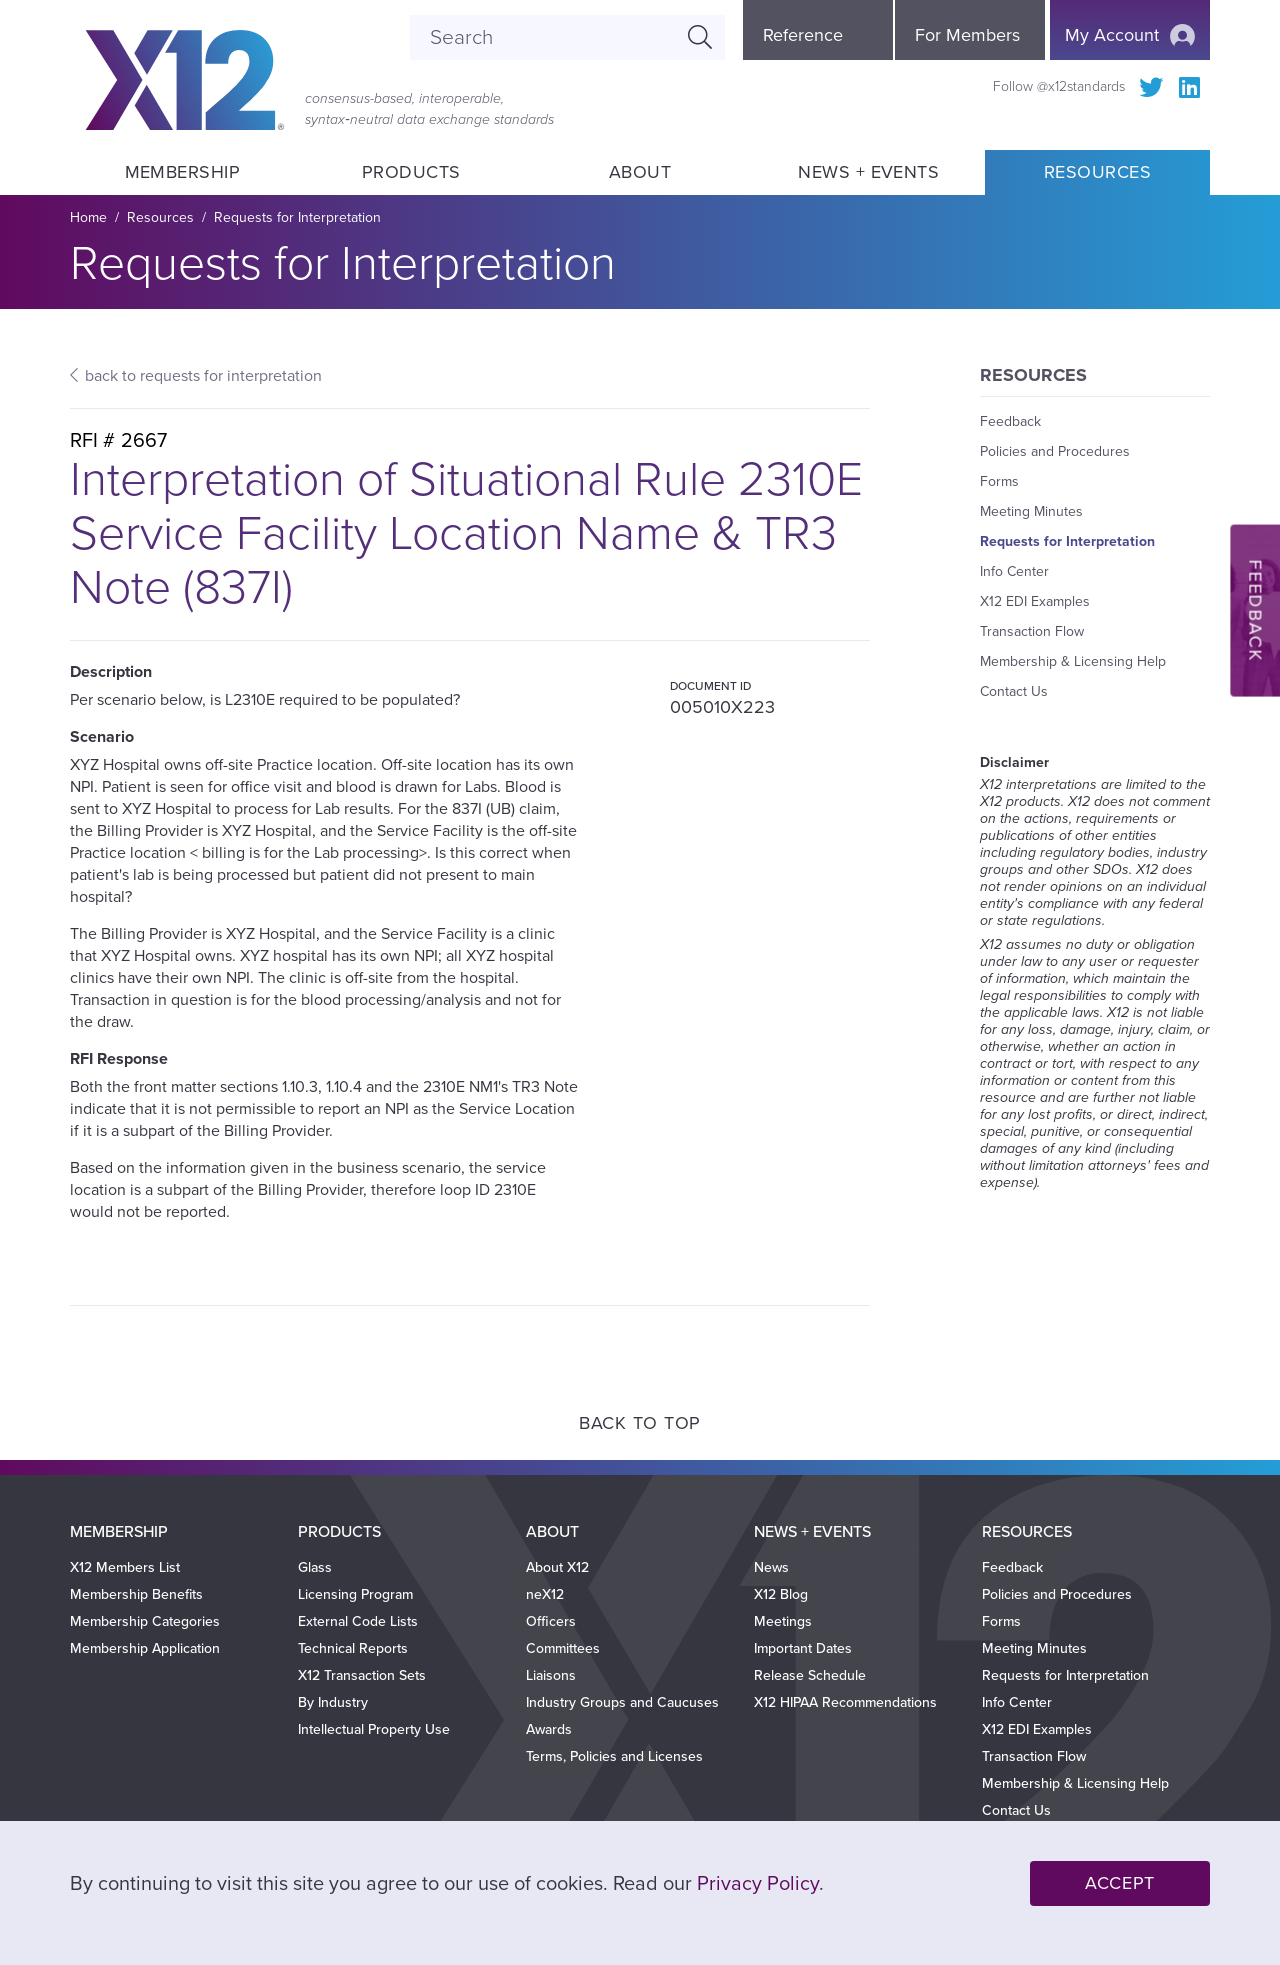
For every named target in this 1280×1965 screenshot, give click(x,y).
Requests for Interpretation (297, 217)
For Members (967, 35)
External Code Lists (358, 1621)
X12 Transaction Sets (362, 1675)
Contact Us (1014, 691)
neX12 (545, 1594)
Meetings (783, 1621)
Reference (803, 35)
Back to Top (640, 1423)
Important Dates (803, 1648)
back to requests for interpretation (203, 376)
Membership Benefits (136, 1594)
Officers (551, 1621)
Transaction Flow (1032, 631)
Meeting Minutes (1031, 511)
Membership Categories (145, 1621)
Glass (315, 1567)
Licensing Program (355, 1594)
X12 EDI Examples (1035, 601)
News (771, 1567)
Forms (999, 481)
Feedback (1010, 421)
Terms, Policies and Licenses (614, 1756)
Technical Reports (353, 1648)
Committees (563, 1648)
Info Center (1014, 571)
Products (411, 172)
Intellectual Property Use (374, 1729)
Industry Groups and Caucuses (622, 1702)
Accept (1120, 1883)
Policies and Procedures (1055, 451)
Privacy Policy (758, 1884)
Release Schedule (810, 1675)
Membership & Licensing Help (1073, 661)
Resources (1097, 172)
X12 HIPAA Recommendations (845, 1702)
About (640, 172)
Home (88, 217)
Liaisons (551, 1675)
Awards (549, 1729)
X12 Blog (781, 1594)
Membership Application (145, 1648)
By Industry (333, 1702)
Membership (182, 172)
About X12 (557, 1567)
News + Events (869, 172)
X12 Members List (125, 1567)
